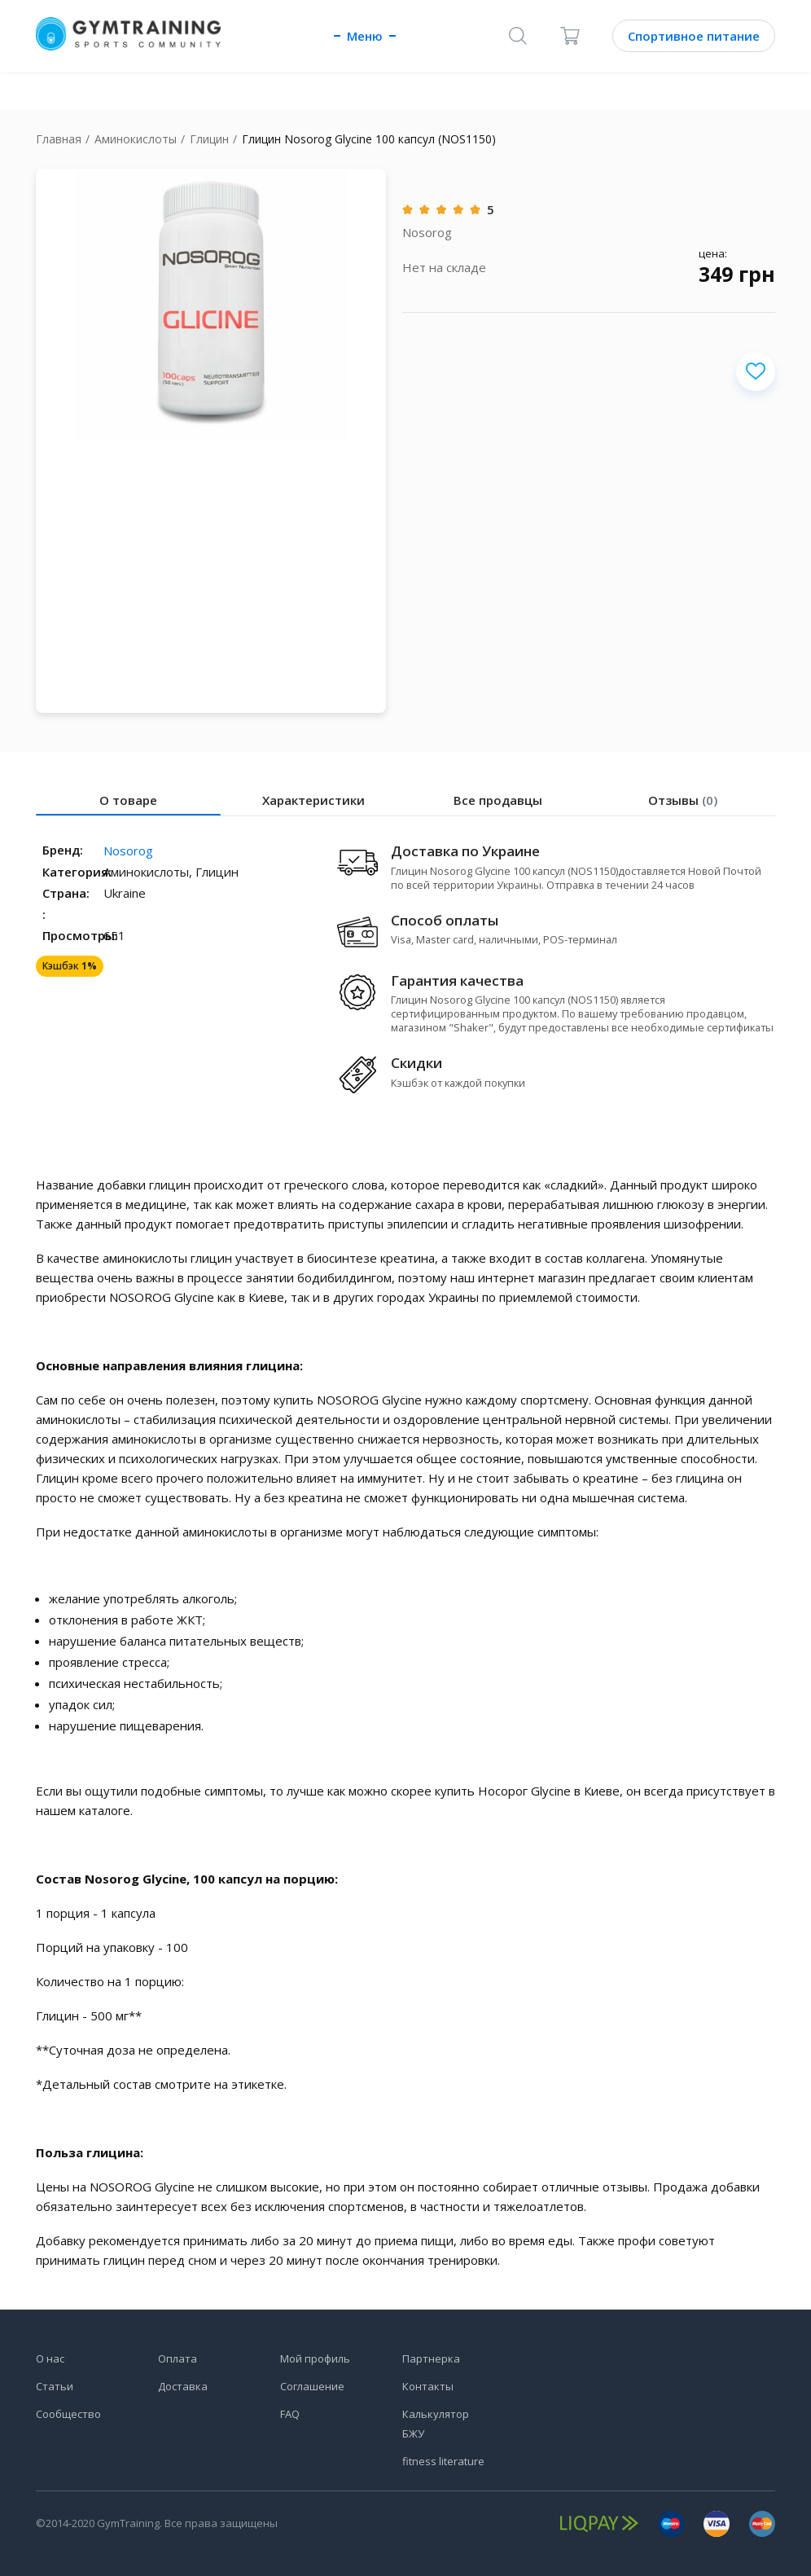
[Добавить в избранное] (755, 371)
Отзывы (682, 800)
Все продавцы (498, 800)
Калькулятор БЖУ (435, 2424)
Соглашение (312, 2386)
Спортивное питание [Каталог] (694, 36)
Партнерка (431, 2358)
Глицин (209, 139)
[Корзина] (570, 36)
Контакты (428, 2386)
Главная (58, 139)
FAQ (290, 2414)
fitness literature (443, 2461)
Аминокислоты (135, 139)
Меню (365, 36)
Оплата (177, 2358)
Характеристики (313, 800)
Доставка (183, 2386)
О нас (50, 2358)
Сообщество (68, 2414)
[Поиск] (518, 36)
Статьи (54, 2386)
